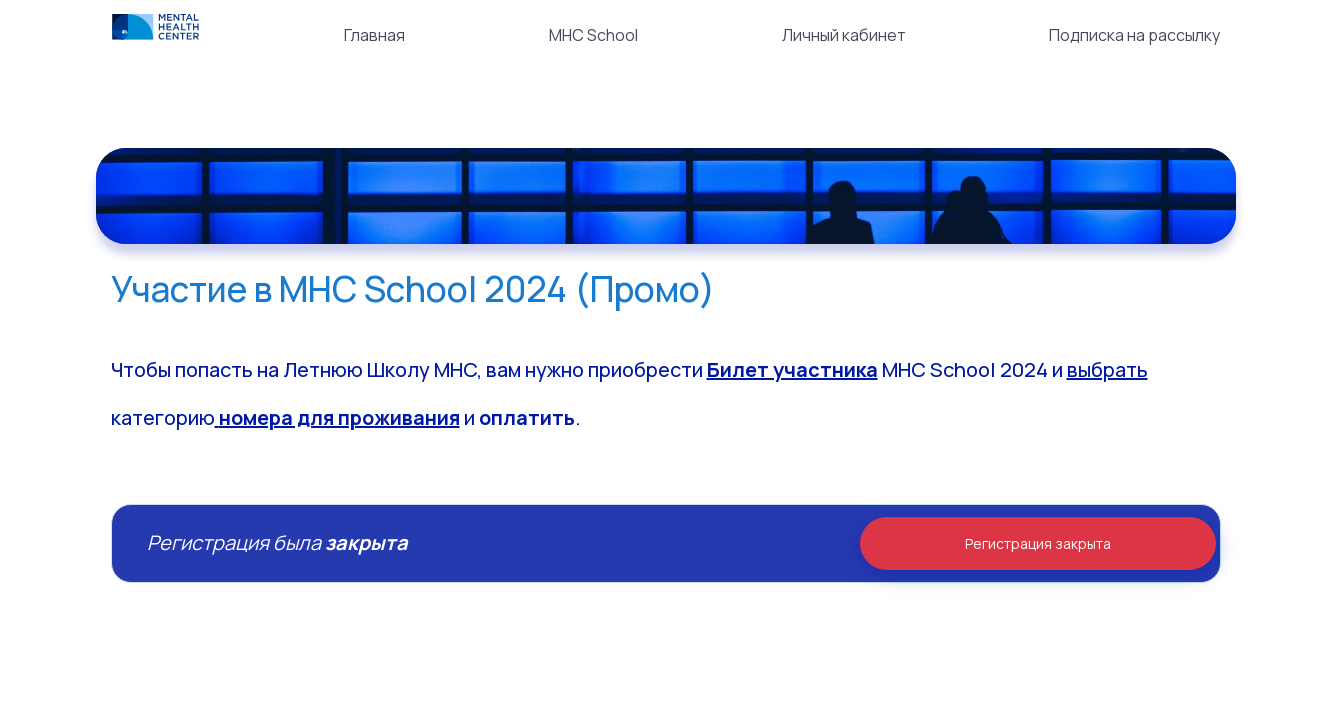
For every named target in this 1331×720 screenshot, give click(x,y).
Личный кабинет (844, 35)
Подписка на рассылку (1134, 35)
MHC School (593, 35)
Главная (374, 35)
